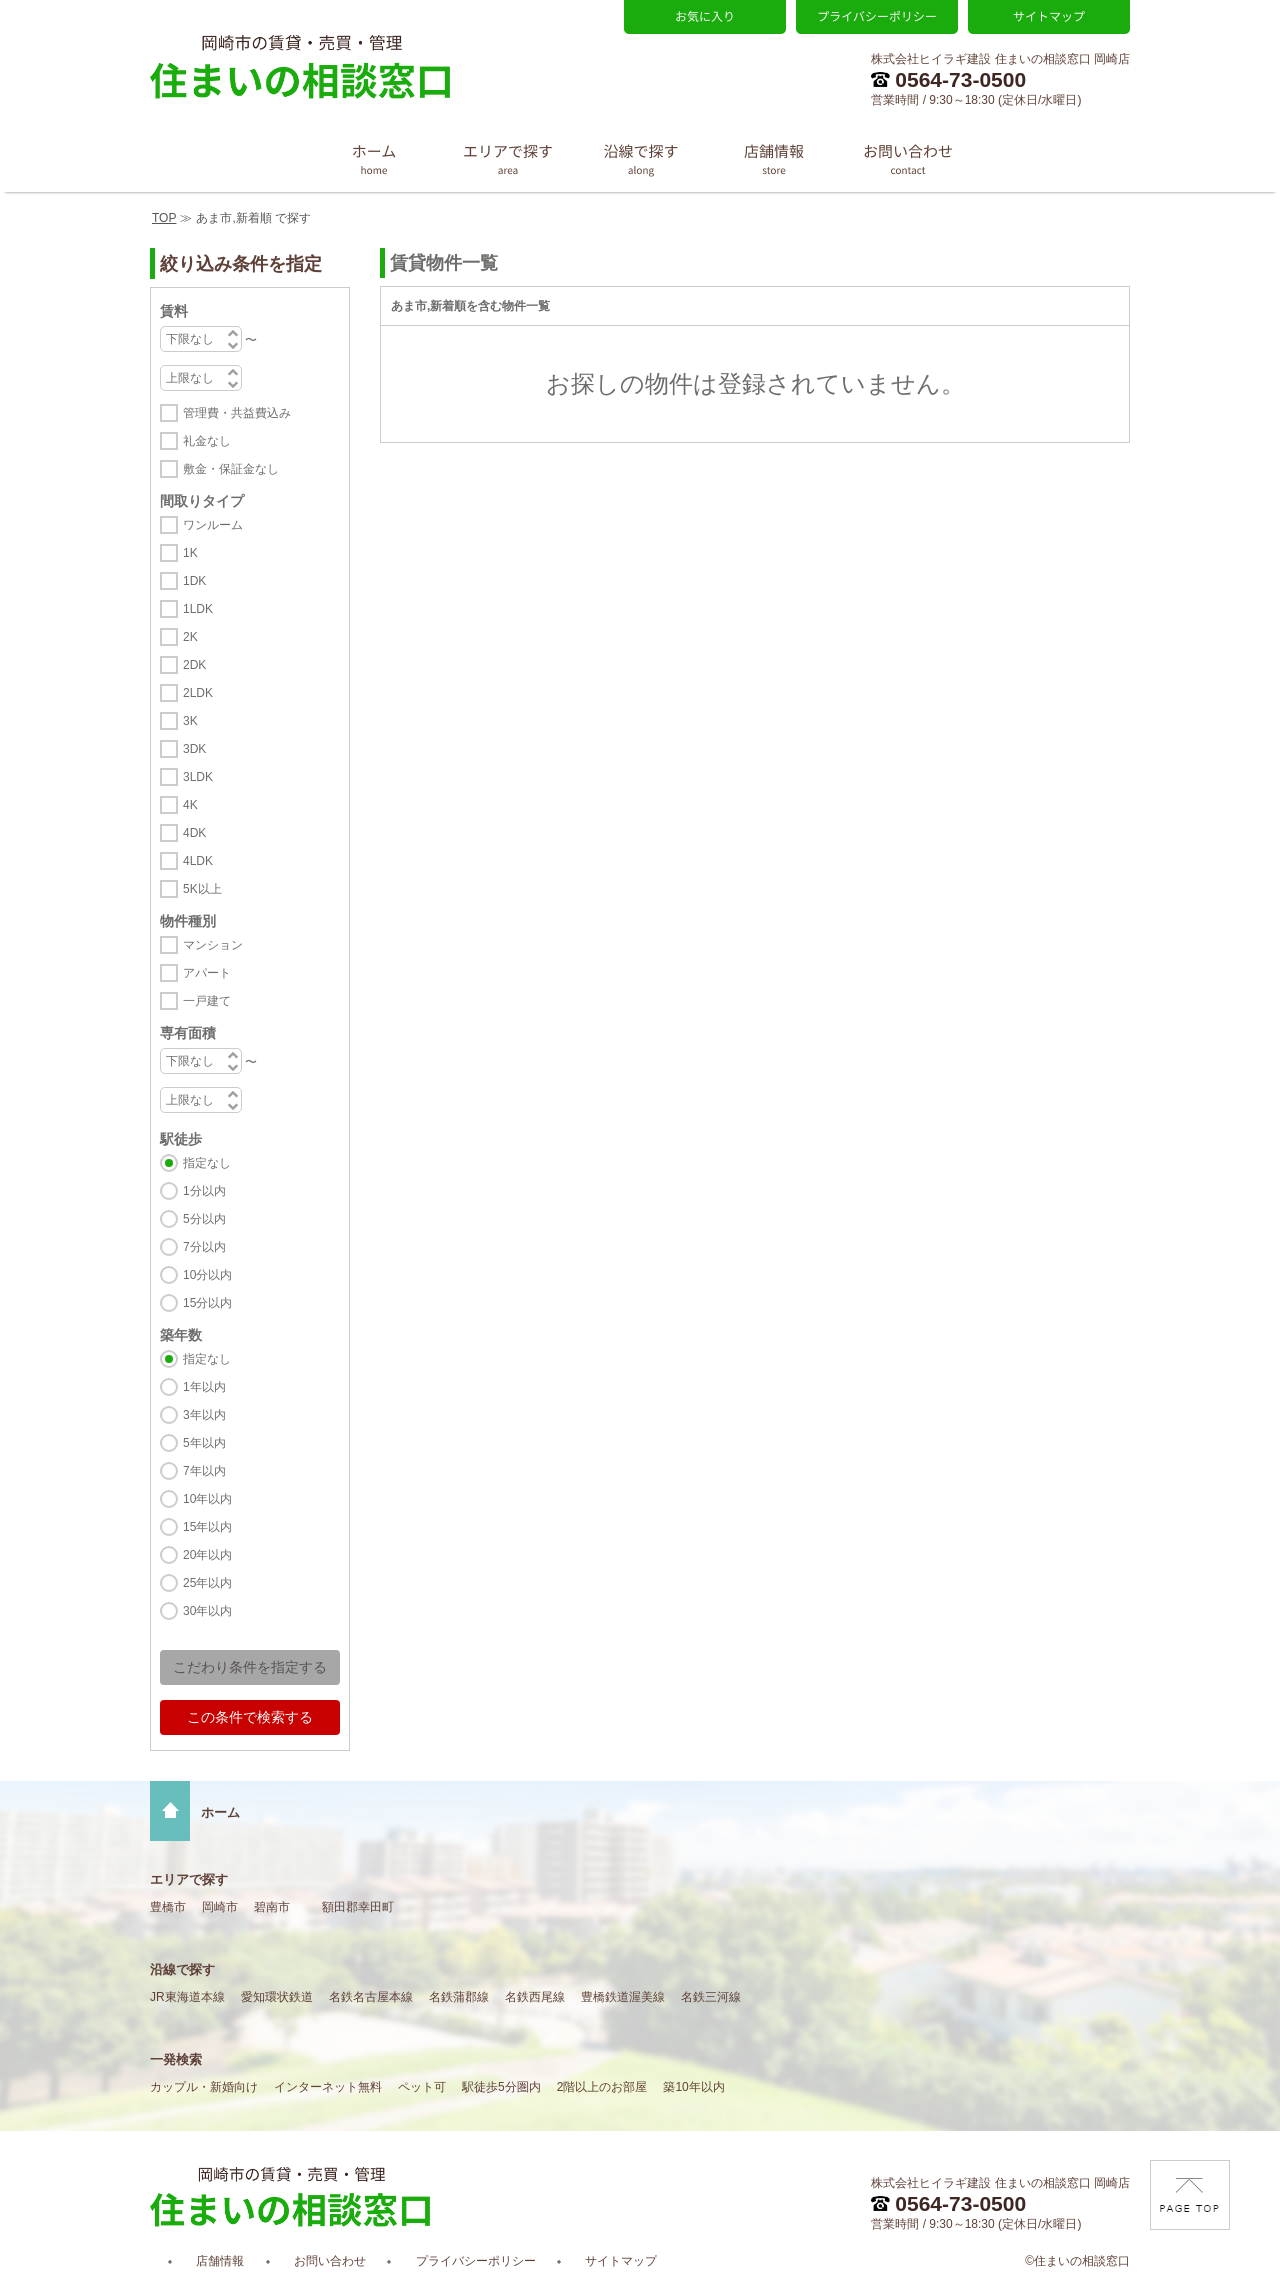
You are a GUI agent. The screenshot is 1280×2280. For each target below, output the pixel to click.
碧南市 (272, 1907)
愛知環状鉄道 (277, 1997)
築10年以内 (693, 2087)
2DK (194, 665)
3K (190, 721)
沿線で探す (182, 1969)
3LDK (198, 777)
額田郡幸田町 (358, 1907)
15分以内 (207, 1303)
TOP (164, 218)
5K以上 (202, 889)
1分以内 (204, 1191)
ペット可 (422, 2087)
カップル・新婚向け (204, 2087)
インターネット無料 (328, 2087)
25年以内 (207, 1583)
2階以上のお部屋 (602, 2087)
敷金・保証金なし (231, 469)
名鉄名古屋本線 (371, 1997)
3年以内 (204, 1415)
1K (190, 553)
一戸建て (207, 1001)
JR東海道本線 (187, 1997)
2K (190, 637)
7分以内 (204, 1247)
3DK (194, 749)
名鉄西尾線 (535, 1997)
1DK (194, 581)
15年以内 (207, 1527)
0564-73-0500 (948, 79)
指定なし (207, 1163)
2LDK (198, 693)
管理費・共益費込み (237, 413)
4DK (194, 833)
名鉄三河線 (711, 1997)
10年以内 (207, 1499)
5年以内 (204, 1443)
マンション (213, 945)
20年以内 (207, 1555)
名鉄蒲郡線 (459, 1997)
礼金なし (207, 441)
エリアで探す (189, 1879)
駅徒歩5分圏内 (501, 2087)
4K (190, 805)
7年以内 (204, 1471)
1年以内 (204, 1387)
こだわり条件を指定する (250, 1667)
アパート (207, 973)
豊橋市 (168, 1907)
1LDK (198, 609)
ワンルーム (213, 525)
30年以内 (207, 1611)
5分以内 (204, 1219)
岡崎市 (220, 1907)
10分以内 (207, 1275)
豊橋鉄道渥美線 (623, 1997)
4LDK (198, 861)
